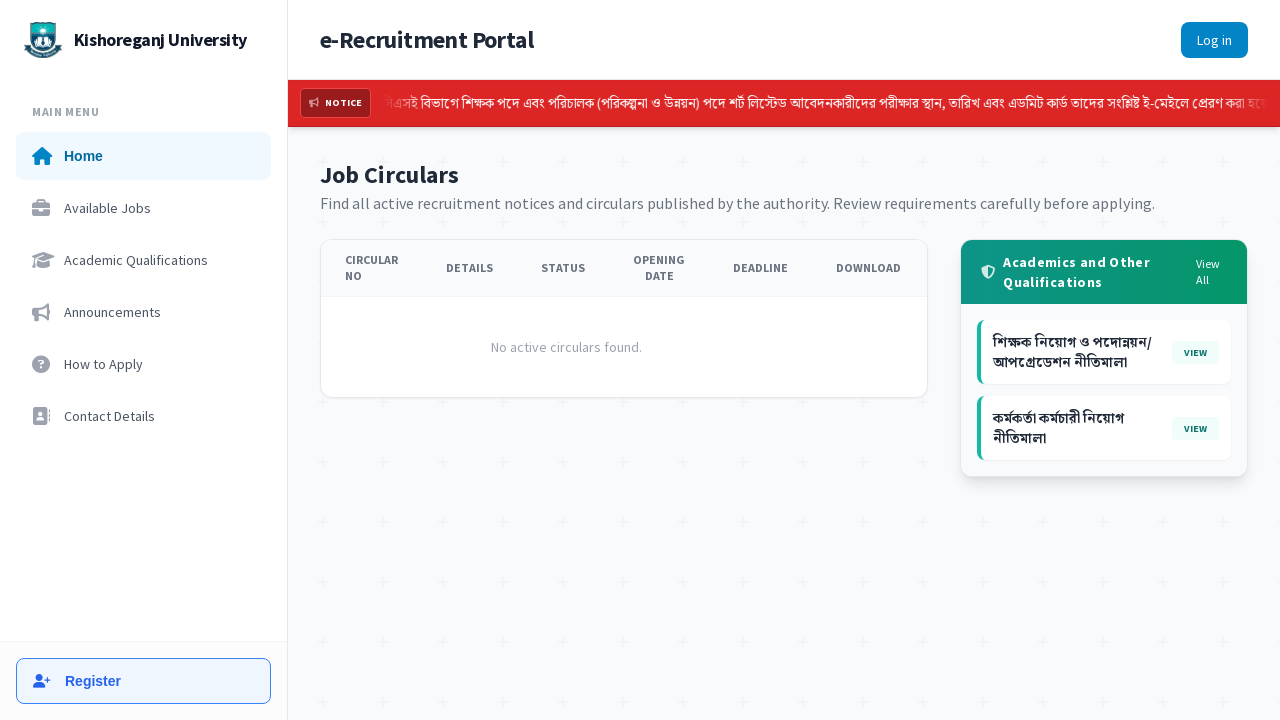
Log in (1214, 40)
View (1195, 352)
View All (1208, 271)
